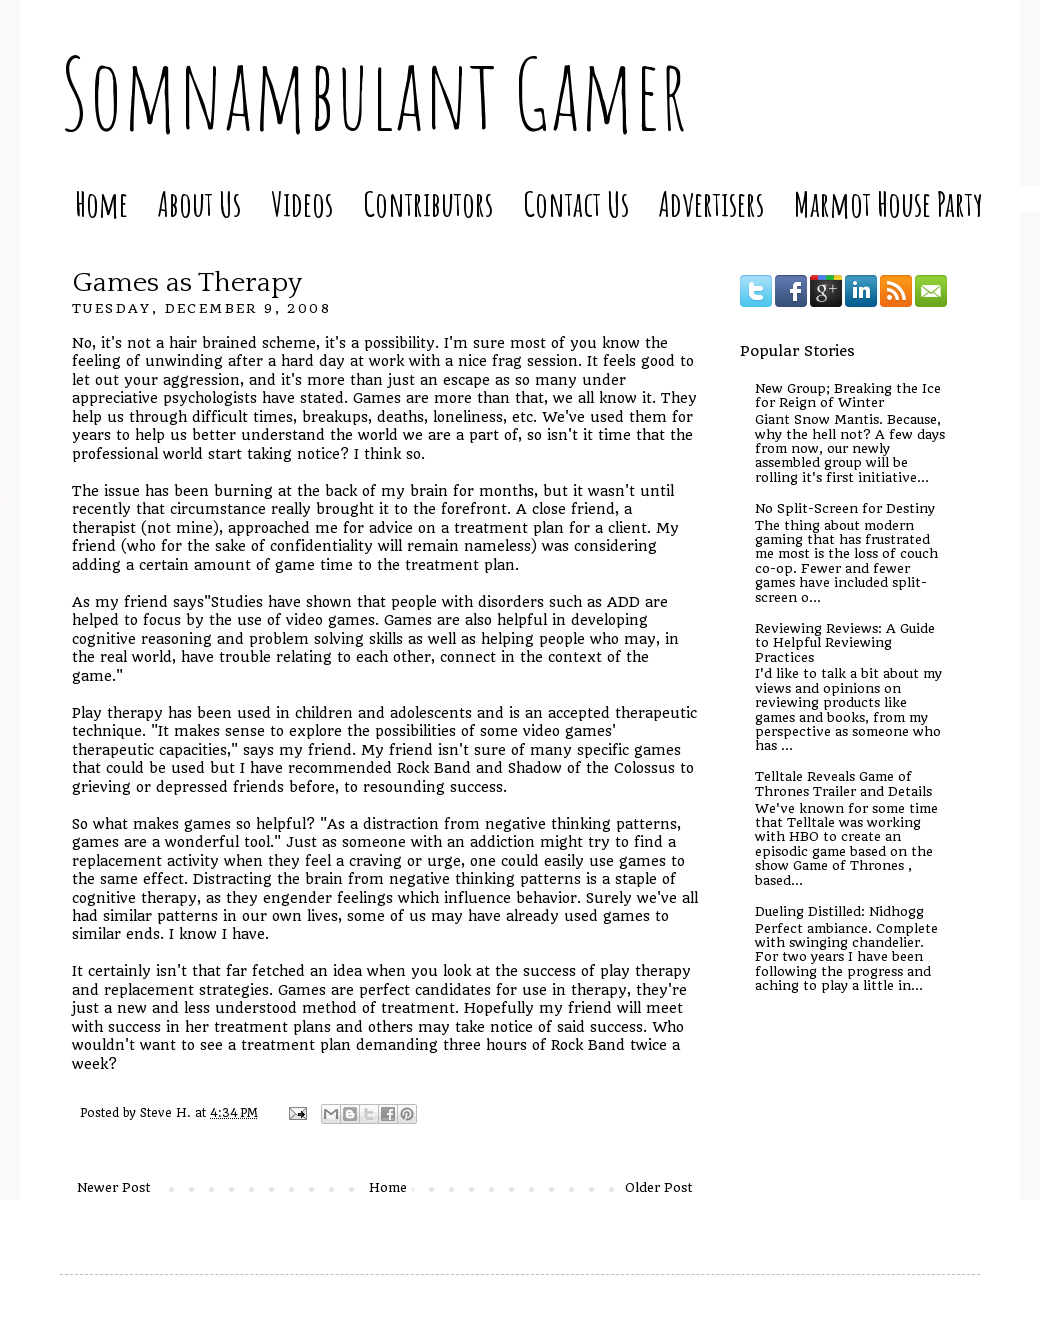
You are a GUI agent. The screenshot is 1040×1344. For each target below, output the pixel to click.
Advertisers (711, 203)
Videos (302, 203)
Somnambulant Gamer (373, 93)
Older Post (659, 1187)
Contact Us (576, 203)
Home (101, 203)
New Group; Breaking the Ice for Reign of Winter (848, 395)
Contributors (428, 203)
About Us (199, 203)
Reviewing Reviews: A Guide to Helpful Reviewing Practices (845, 643)
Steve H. (167, 1113)
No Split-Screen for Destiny (845, 508)
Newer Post (114, 1187)
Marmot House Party (888, 203)
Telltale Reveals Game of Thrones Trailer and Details (843, 783)
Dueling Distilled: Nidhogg (839, 911)
